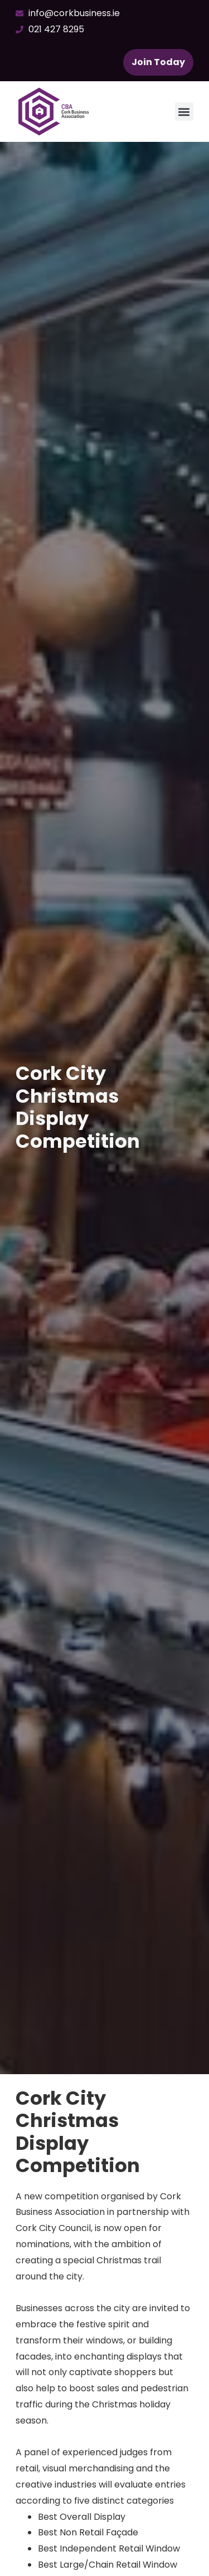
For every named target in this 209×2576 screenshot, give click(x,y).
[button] (184, 111)
